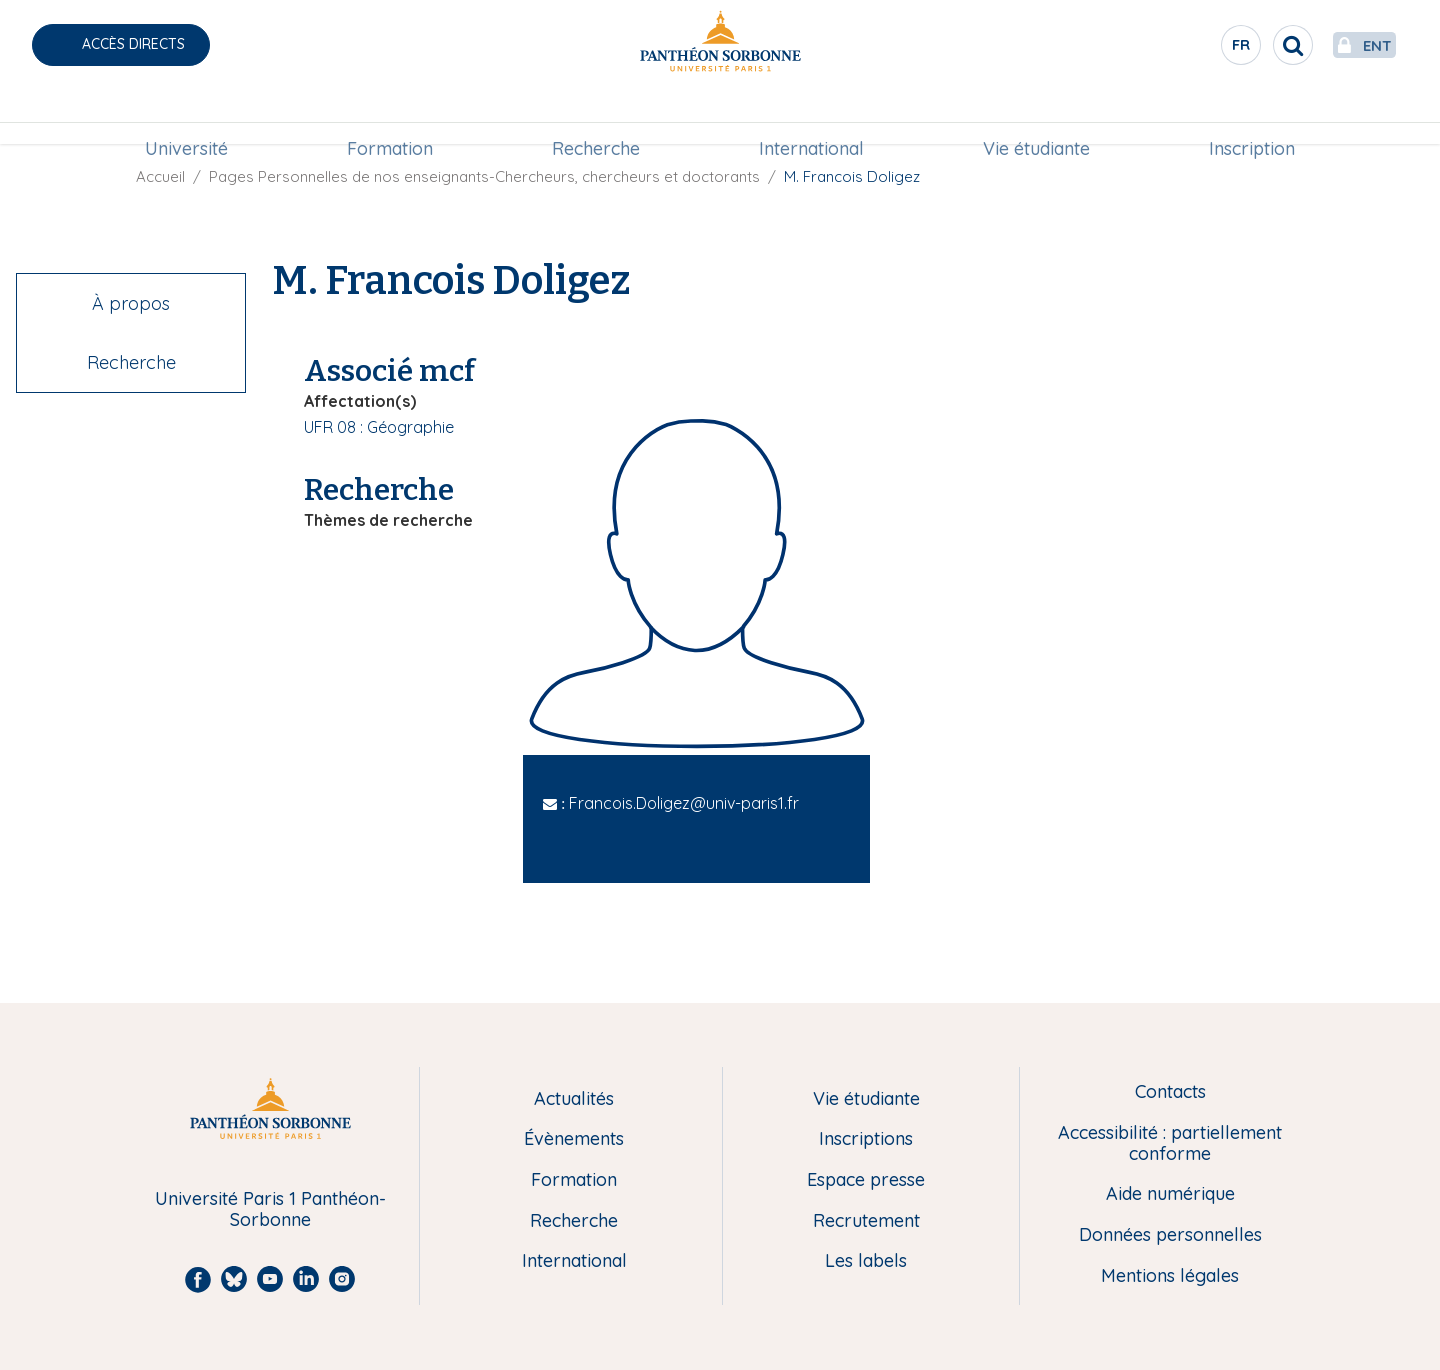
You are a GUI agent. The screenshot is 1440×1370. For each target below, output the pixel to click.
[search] (1246, 45)
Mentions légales (1170, 1276)
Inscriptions (866, 1139)
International (811, 116)
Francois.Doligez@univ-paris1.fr (684, 803)
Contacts (1170, 1092)
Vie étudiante (1036, 116)
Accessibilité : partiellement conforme (1170, 1143)
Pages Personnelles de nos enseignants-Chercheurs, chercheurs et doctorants (484, 176)
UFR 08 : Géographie (379, 427)
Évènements (574, 1139)
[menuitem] (186, 117)
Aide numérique (1170, 1194)
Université (186, 116)
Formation (390, 116)
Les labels (866, 1261)
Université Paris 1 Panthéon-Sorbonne (270, 1209)
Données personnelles (1170, 1235)
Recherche (596, 116)
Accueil (160, 176)
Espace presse (866, 1180)
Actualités (574, 1099)
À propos (131, 303)
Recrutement (866, 1221)
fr (1195, 49)
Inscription (1252, 116)
